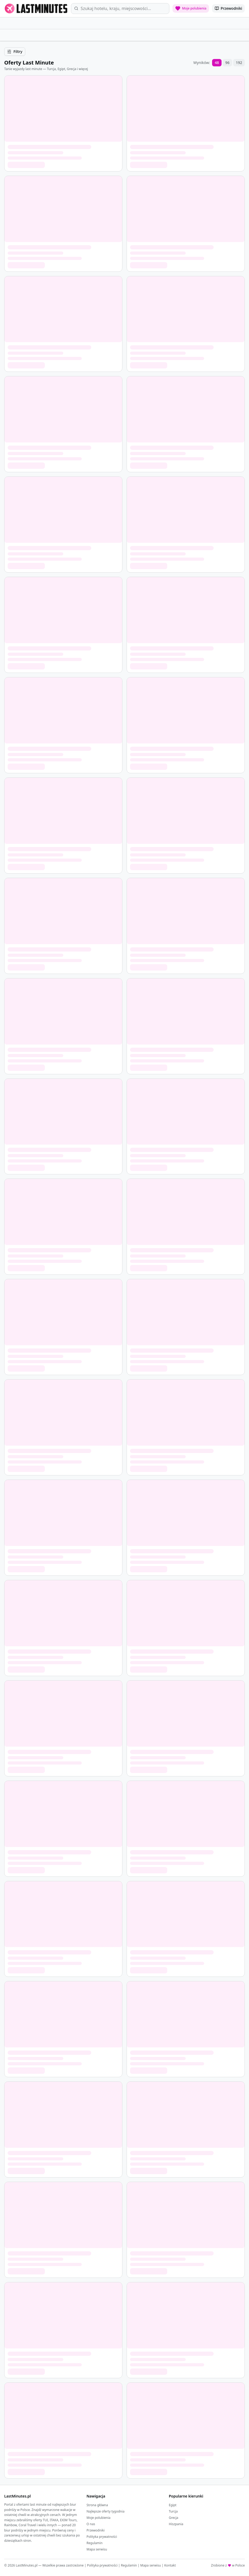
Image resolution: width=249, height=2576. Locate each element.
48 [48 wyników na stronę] (217, 62)
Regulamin (95, 2543)
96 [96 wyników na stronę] (227, 62)
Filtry (14, 51)
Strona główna (97, 2505)
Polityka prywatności (102, 2536)
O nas (91, 2524)
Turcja (173, 2511)
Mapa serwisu (97, 2549)
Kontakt (170, 2565)
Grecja (173, 2517)
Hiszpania (176, 2524)
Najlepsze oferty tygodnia (106, 2511)
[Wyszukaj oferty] (120, 8)
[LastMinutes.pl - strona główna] (36, 8)
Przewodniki (95, 2530)
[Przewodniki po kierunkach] (228, 8)
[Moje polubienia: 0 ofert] (191, 8)
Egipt (172, 2505)
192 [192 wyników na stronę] (239, 62)
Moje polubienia (99, 2517)
